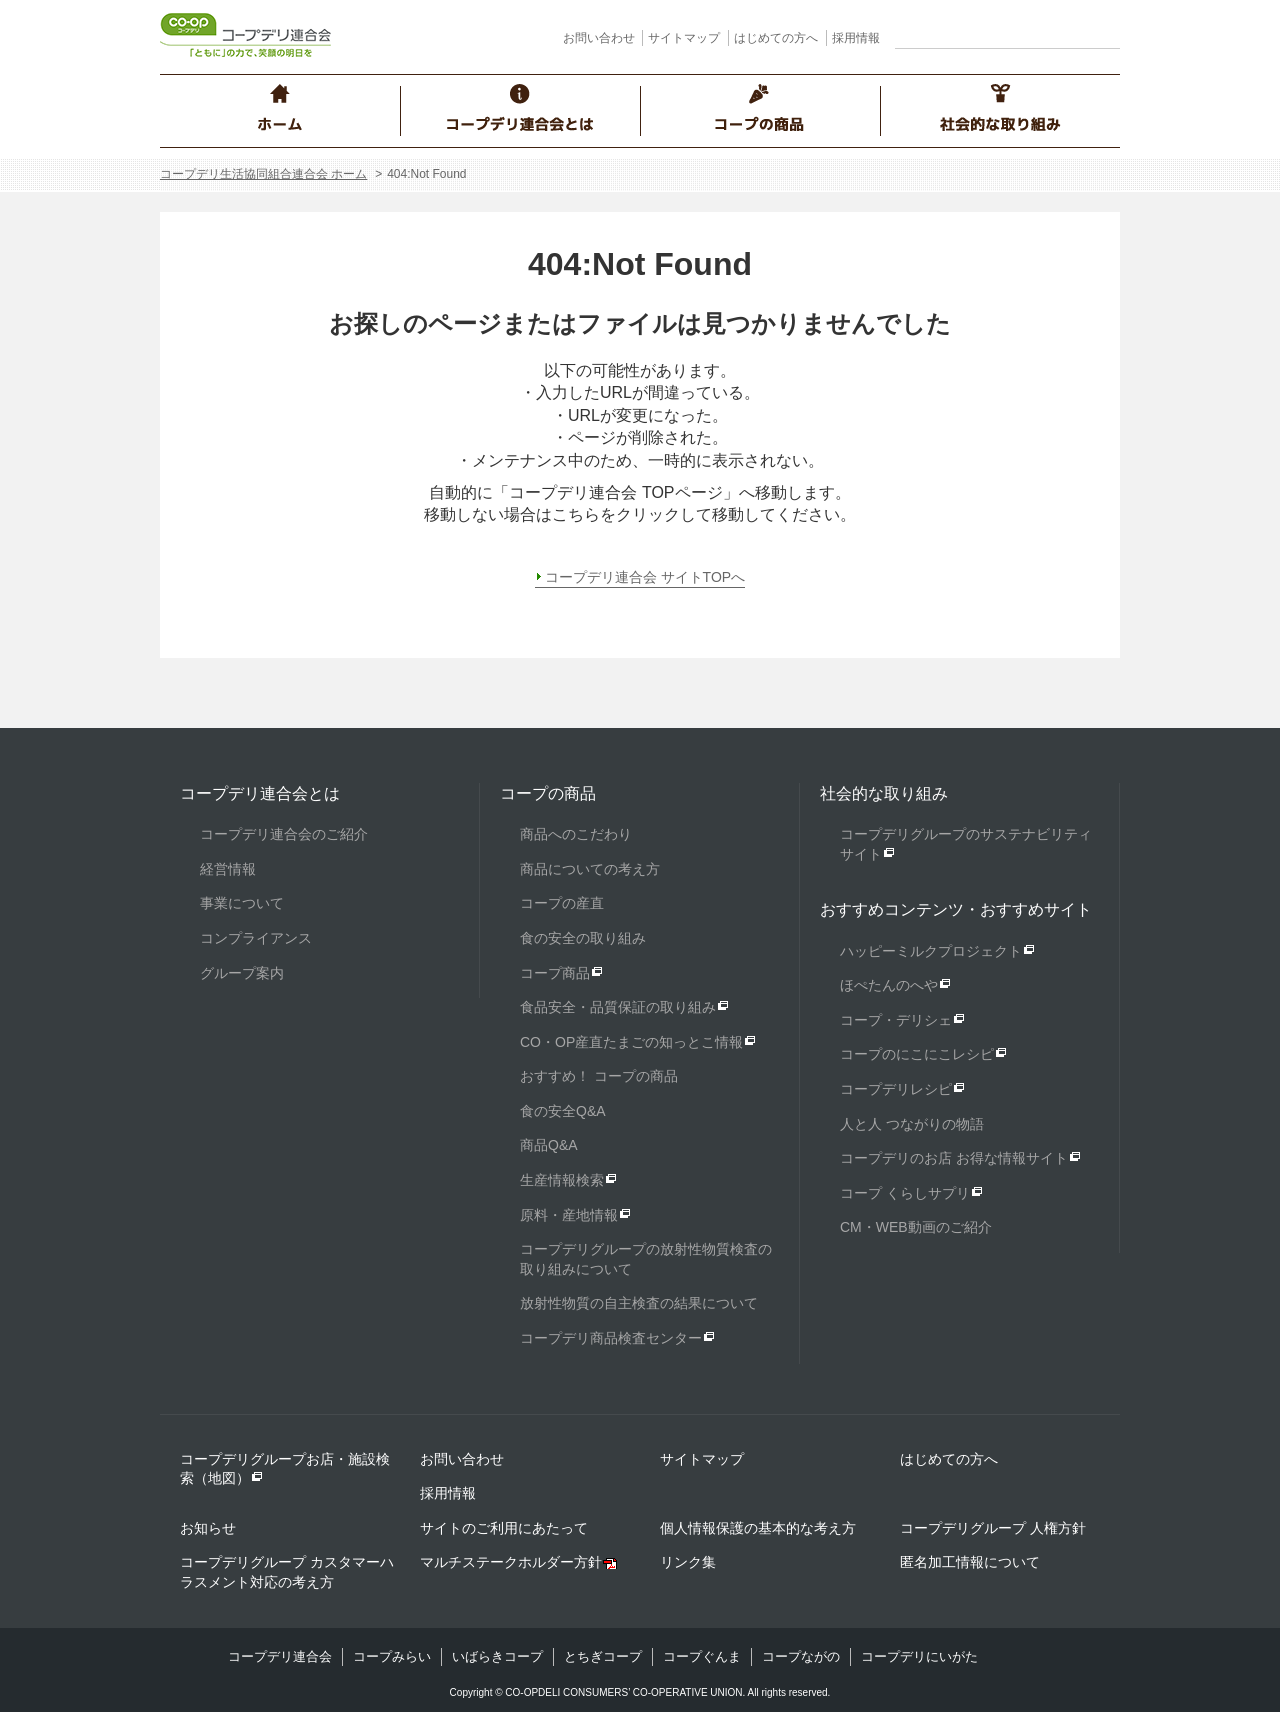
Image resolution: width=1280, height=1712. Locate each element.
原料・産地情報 (569, 1215)
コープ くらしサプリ (905, 1193)
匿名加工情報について (970, 1562)
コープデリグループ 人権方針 (993, 1528)
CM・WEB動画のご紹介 (916, 1227)
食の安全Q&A (563, 1111)
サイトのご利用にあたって (504, 1528)
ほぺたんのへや (889, 985)
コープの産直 (562, 903)
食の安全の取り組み (583, 938)
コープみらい (392, 1656)
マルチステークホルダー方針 (511, 1562)
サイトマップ (684, 38)
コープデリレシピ (896, 1089)
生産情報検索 (562, 1180)
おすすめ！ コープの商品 (599, 1076)
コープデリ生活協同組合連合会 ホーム (263, 174)
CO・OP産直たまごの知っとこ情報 (631, 1042)
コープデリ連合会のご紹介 (284, 834)
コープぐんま (702, 1656)
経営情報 (228, 869)
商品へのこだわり (576, 834)
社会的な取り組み (884, 793)
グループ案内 (242, 973)
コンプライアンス (256, 938)
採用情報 (856, 38)
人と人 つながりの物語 (912, 1124)
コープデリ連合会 (280, 1656)
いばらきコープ (497, 1656)
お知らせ (208, 1528)
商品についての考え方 (590, 869)
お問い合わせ (599, 38)
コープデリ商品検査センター (611, 1338)
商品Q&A (549, 1145)
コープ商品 (555, 973)
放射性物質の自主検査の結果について (639, 1303)
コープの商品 (548, 793)
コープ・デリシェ (896, 1020)
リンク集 (688, 1562)
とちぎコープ (603, 1656)
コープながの (801, 1656)
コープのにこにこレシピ (917, 1054)
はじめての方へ (776, 38)
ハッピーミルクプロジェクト (931, 951)
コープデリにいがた (919, 1656)
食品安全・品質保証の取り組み (618, 1007)
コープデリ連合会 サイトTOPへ (645, 577)
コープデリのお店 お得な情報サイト (954, 1158)
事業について (242, 903)
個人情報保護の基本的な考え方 (758, 1528)
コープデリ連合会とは (260, 793)
